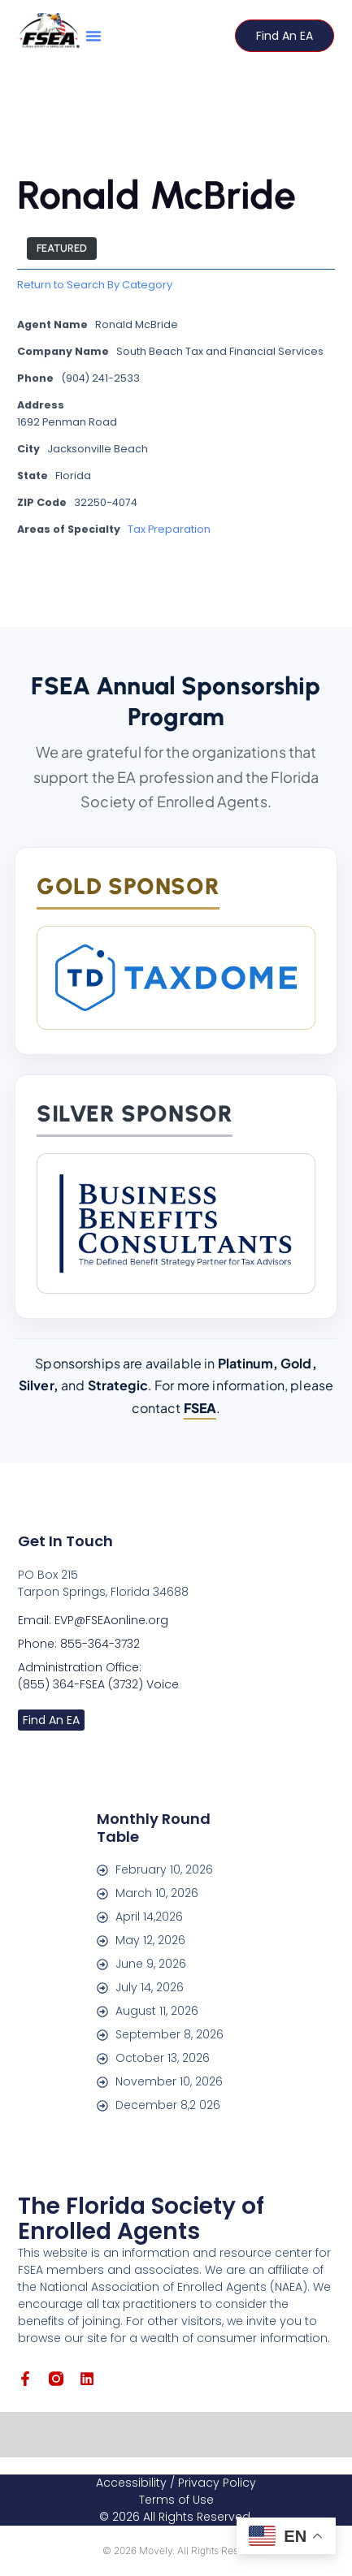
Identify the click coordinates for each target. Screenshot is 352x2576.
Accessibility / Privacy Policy (176, 2482)
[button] (93, 36)
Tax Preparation (169, 531)
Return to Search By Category (94, 286)
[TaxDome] (176, 978)
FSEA (200, 1407)
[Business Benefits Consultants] (176, 1223)
